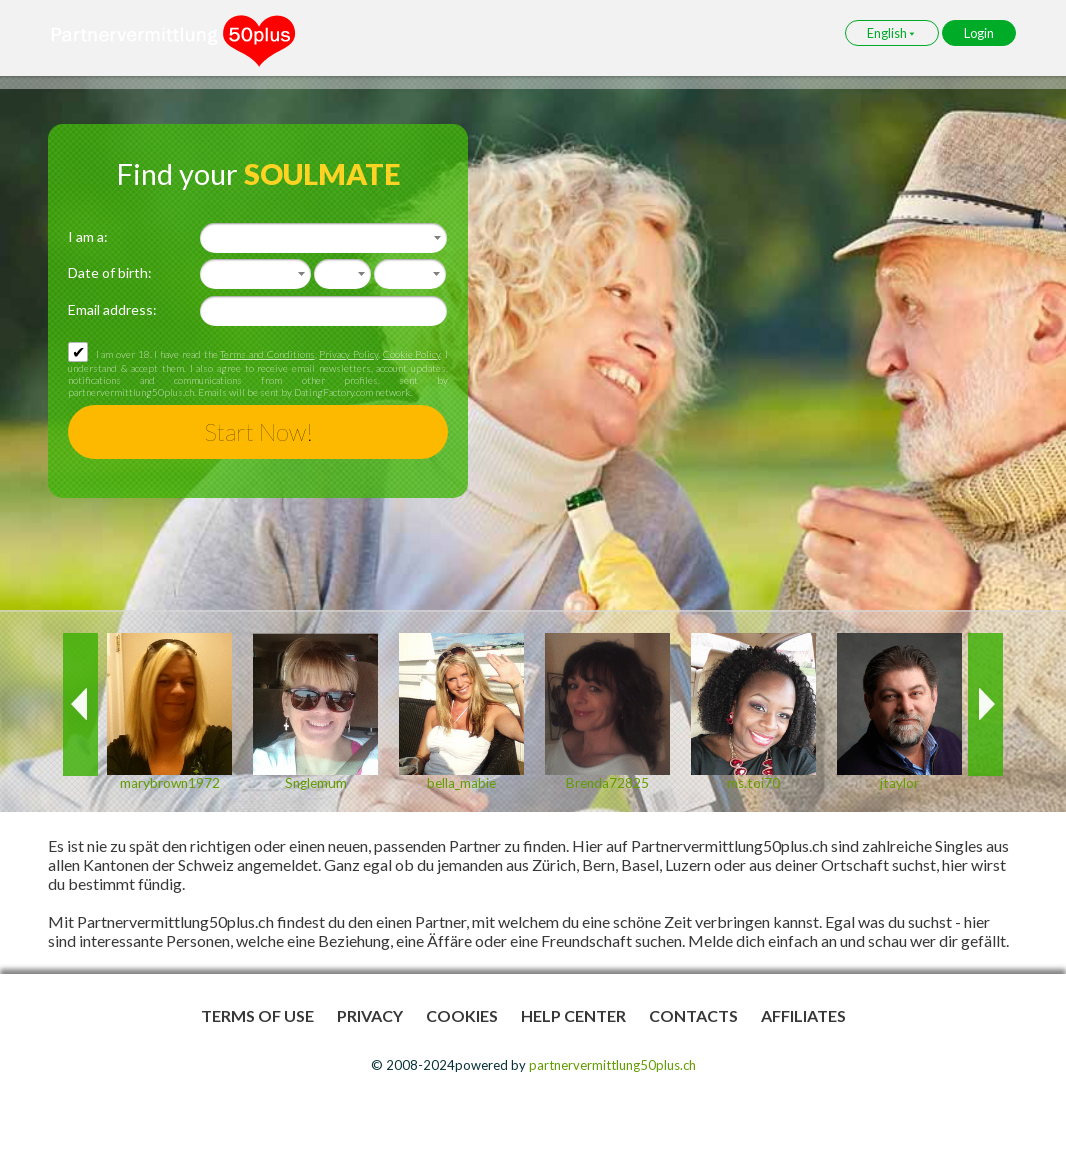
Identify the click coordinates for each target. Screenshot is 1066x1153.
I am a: (88, 236)
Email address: (112, 309)
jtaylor (899, 783)
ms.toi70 (753, 783)
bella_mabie (461, 783)
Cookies (462, 1015)
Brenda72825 (607, 783)
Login (979, 33)
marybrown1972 (170, 783)
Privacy (370, 1015)
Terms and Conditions (267, 354)
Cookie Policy (412, 354)
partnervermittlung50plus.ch (612, 1065)
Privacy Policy (348, 354)
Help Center (573, 1015)
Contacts (693, 1015)
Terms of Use (257, 1015)
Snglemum (316, 783)
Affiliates (803, 1015)
